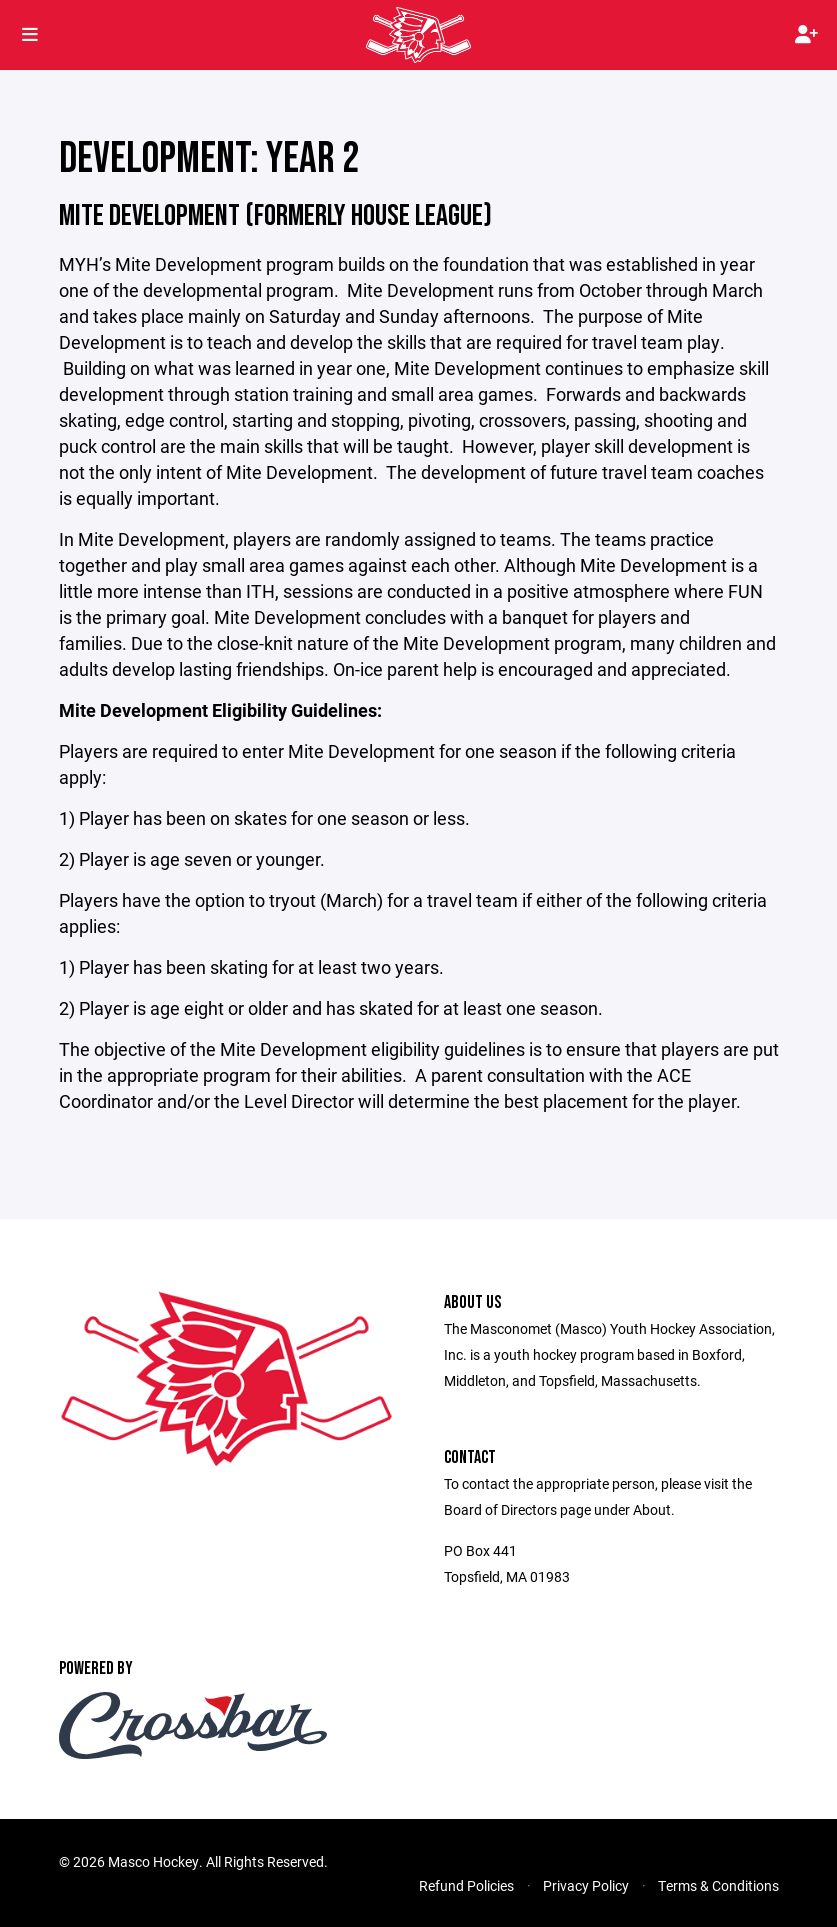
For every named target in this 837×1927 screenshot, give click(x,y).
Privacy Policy (586, 1885)
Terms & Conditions (718, 1885)
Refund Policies (466, 1885)
